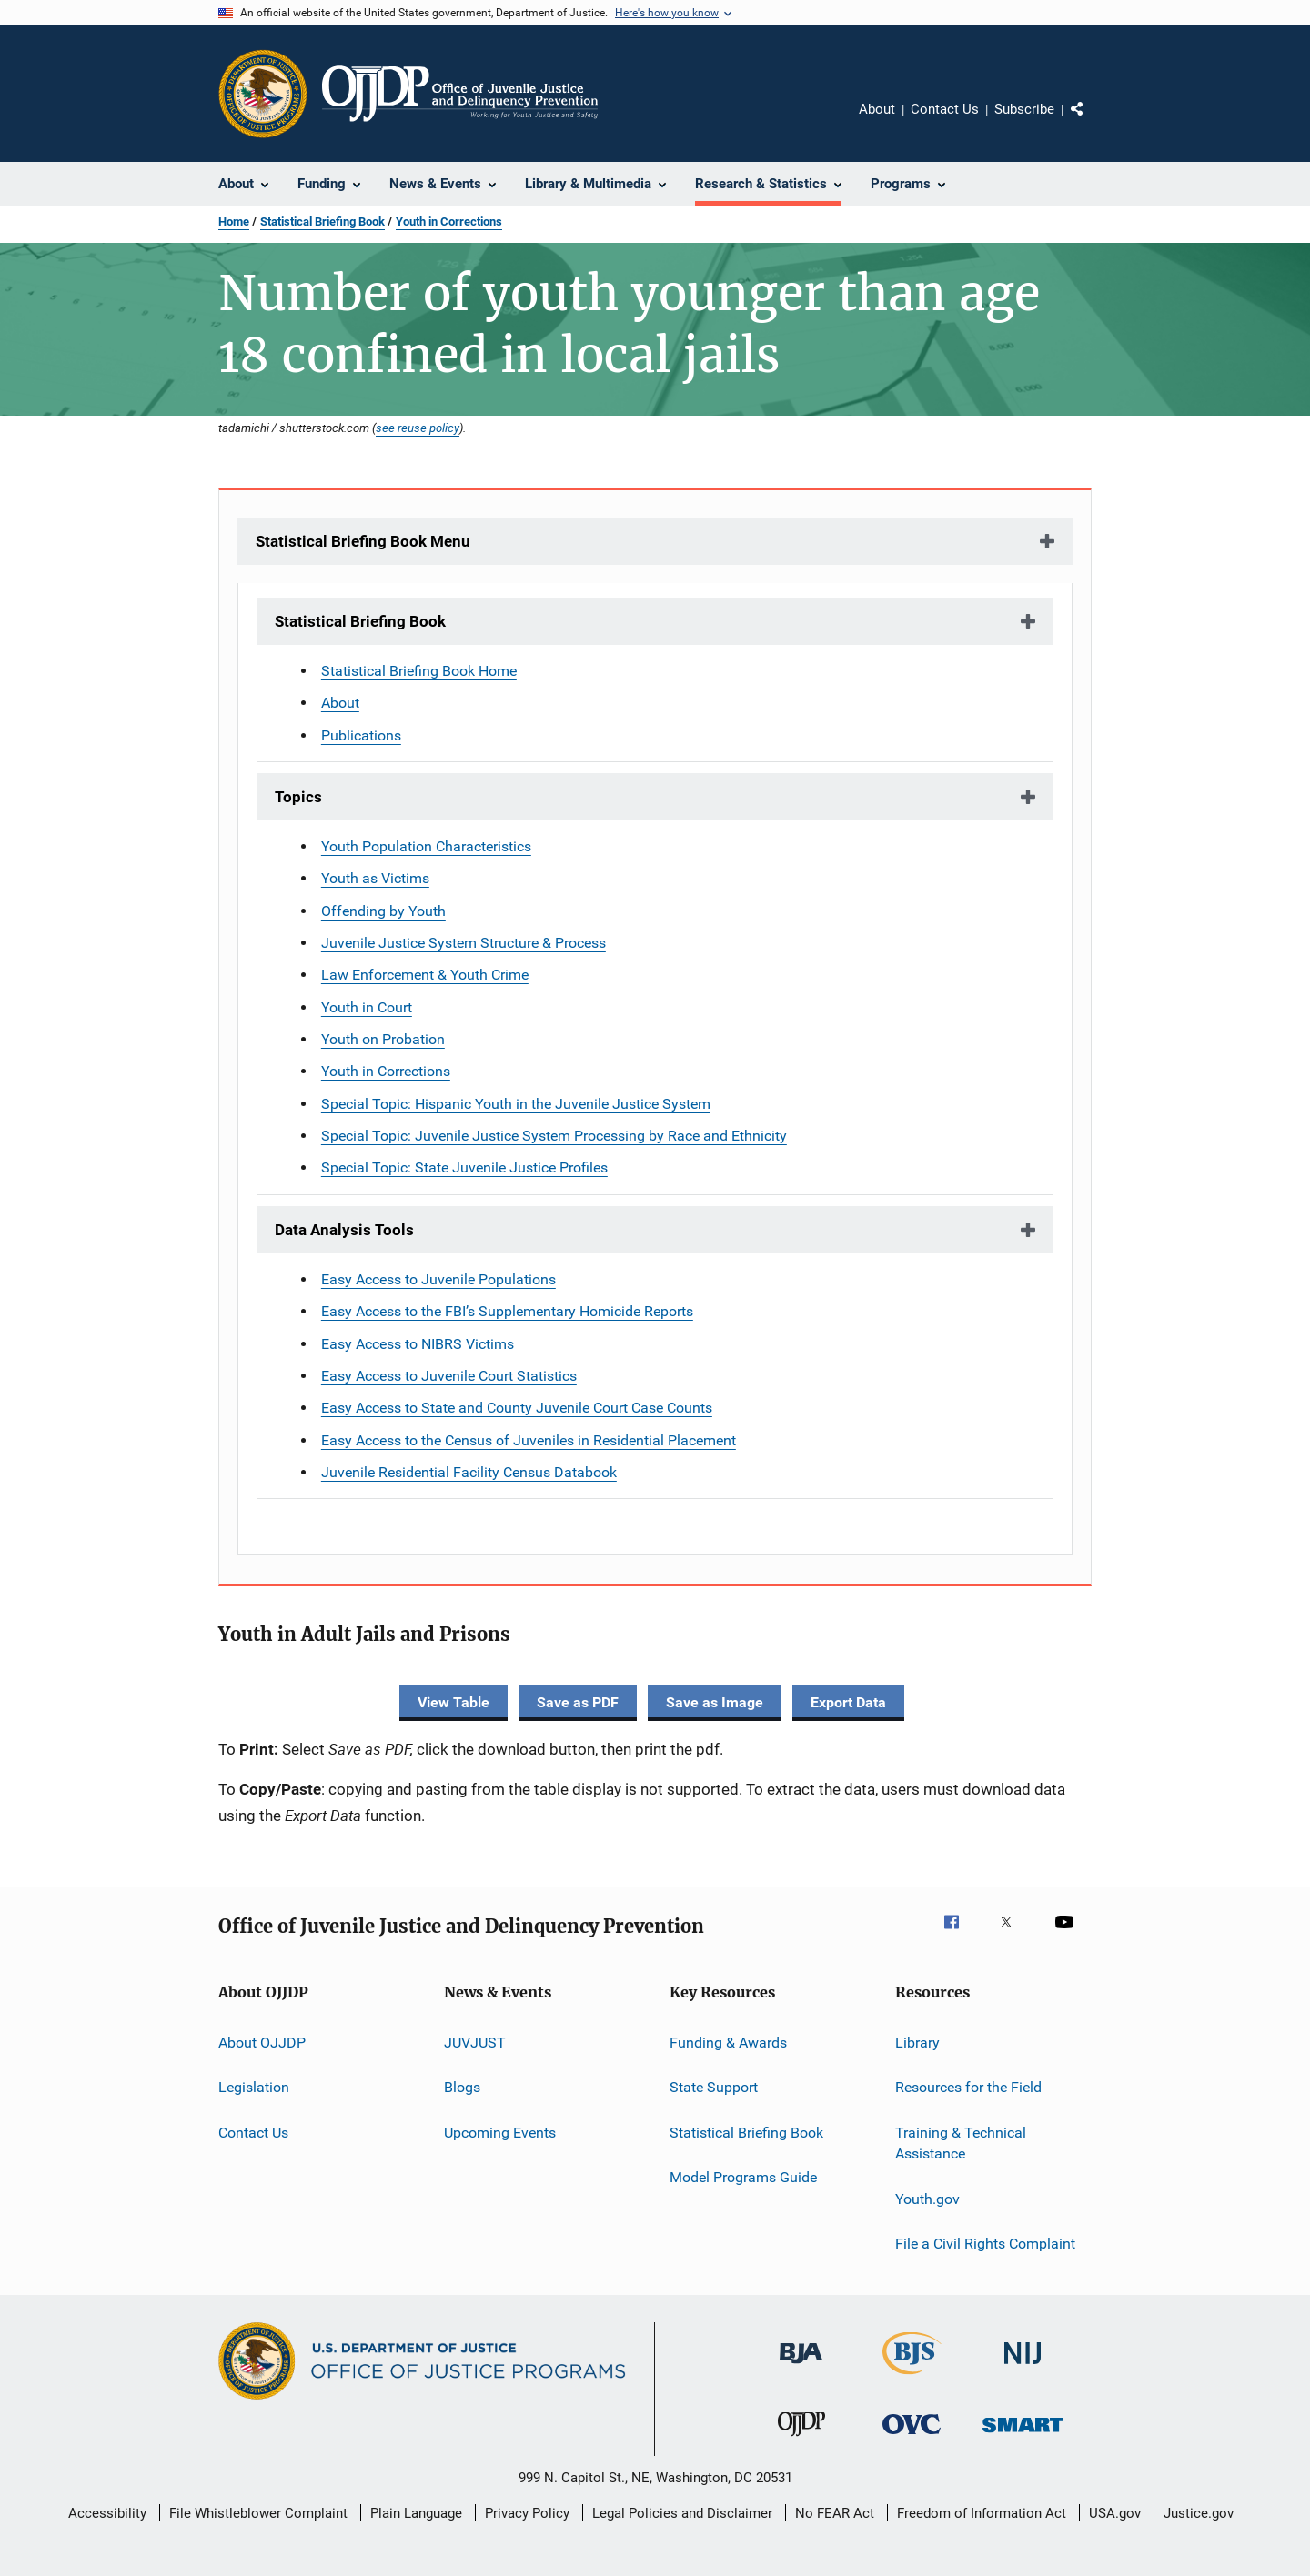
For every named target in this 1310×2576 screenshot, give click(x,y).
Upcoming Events (500, 2131)
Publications (361, 735)
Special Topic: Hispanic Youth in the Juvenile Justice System (515, 1103)
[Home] (460, 93)
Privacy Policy (527, 2513)
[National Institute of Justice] (1022, 2367)
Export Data (848, 1702)
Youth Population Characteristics (426, 846)
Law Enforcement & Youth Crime (425, 974)
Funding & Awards (728, 2042)
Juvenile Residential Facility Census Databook (469, 1472)
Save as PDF (578, 1702)
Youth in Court (366, 1007)
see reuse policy (417, 427)
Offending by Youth (383, 911)
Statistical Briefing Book (322, 221)
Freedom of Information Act (981, 2513)
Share (1091, 122)
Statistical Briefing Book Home (419, 670)
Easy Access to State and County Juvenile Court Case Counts (516, 1407)
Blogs (462, 2087)
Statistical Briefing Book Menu (363, 541)
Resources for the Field (968, 2087)
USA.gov (1115, 2513)
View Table (453, 1702)
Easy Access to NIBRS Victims (417, 1344)
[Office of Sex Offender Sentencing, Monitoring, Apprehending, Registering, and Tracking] (1022, 2435)
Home (233, 221)
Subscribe (1024, 109)
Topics (298, 797)
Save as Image (714, 1702)
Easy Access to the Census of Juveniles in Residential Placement (528, 1440)
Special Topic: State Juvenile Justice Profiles (464, 1167)
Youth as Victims (375, 878)
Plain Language (416, 2513)
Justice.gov (1199, 2513)
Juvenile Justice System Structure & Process (463, 942)
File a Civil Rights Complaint (985, 2243)
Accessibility (107, 2513)
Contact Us (945, 109)
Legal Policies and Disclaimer (682, 2513)
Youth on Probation (383, 1039)
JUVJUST (475, 2042)
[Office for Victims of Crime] (911, 2437)
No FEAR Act (834, 2513)
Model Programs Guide (743, 2177)
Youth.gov (927, 2198)
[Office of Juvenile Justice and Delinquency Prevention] (801, 2439)
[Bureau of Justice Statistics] (912, 2377)
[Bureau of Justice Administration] (801, 2366)
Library (917, 2042)
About (877, 109)
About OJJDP (262, 2042)
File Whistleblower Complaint (258, 2513)
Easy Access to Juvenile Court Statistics (449, 1375)
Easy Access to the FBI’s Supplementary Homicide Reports (507, 1311)
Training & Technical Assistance (960, 2142)
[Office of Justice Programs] (262, 93)
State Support (714, 2087)
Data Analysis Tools (344, 1230)
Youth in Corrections (449, 221)
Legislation (253, 2087)
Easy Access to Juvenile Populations (438, 1279)
